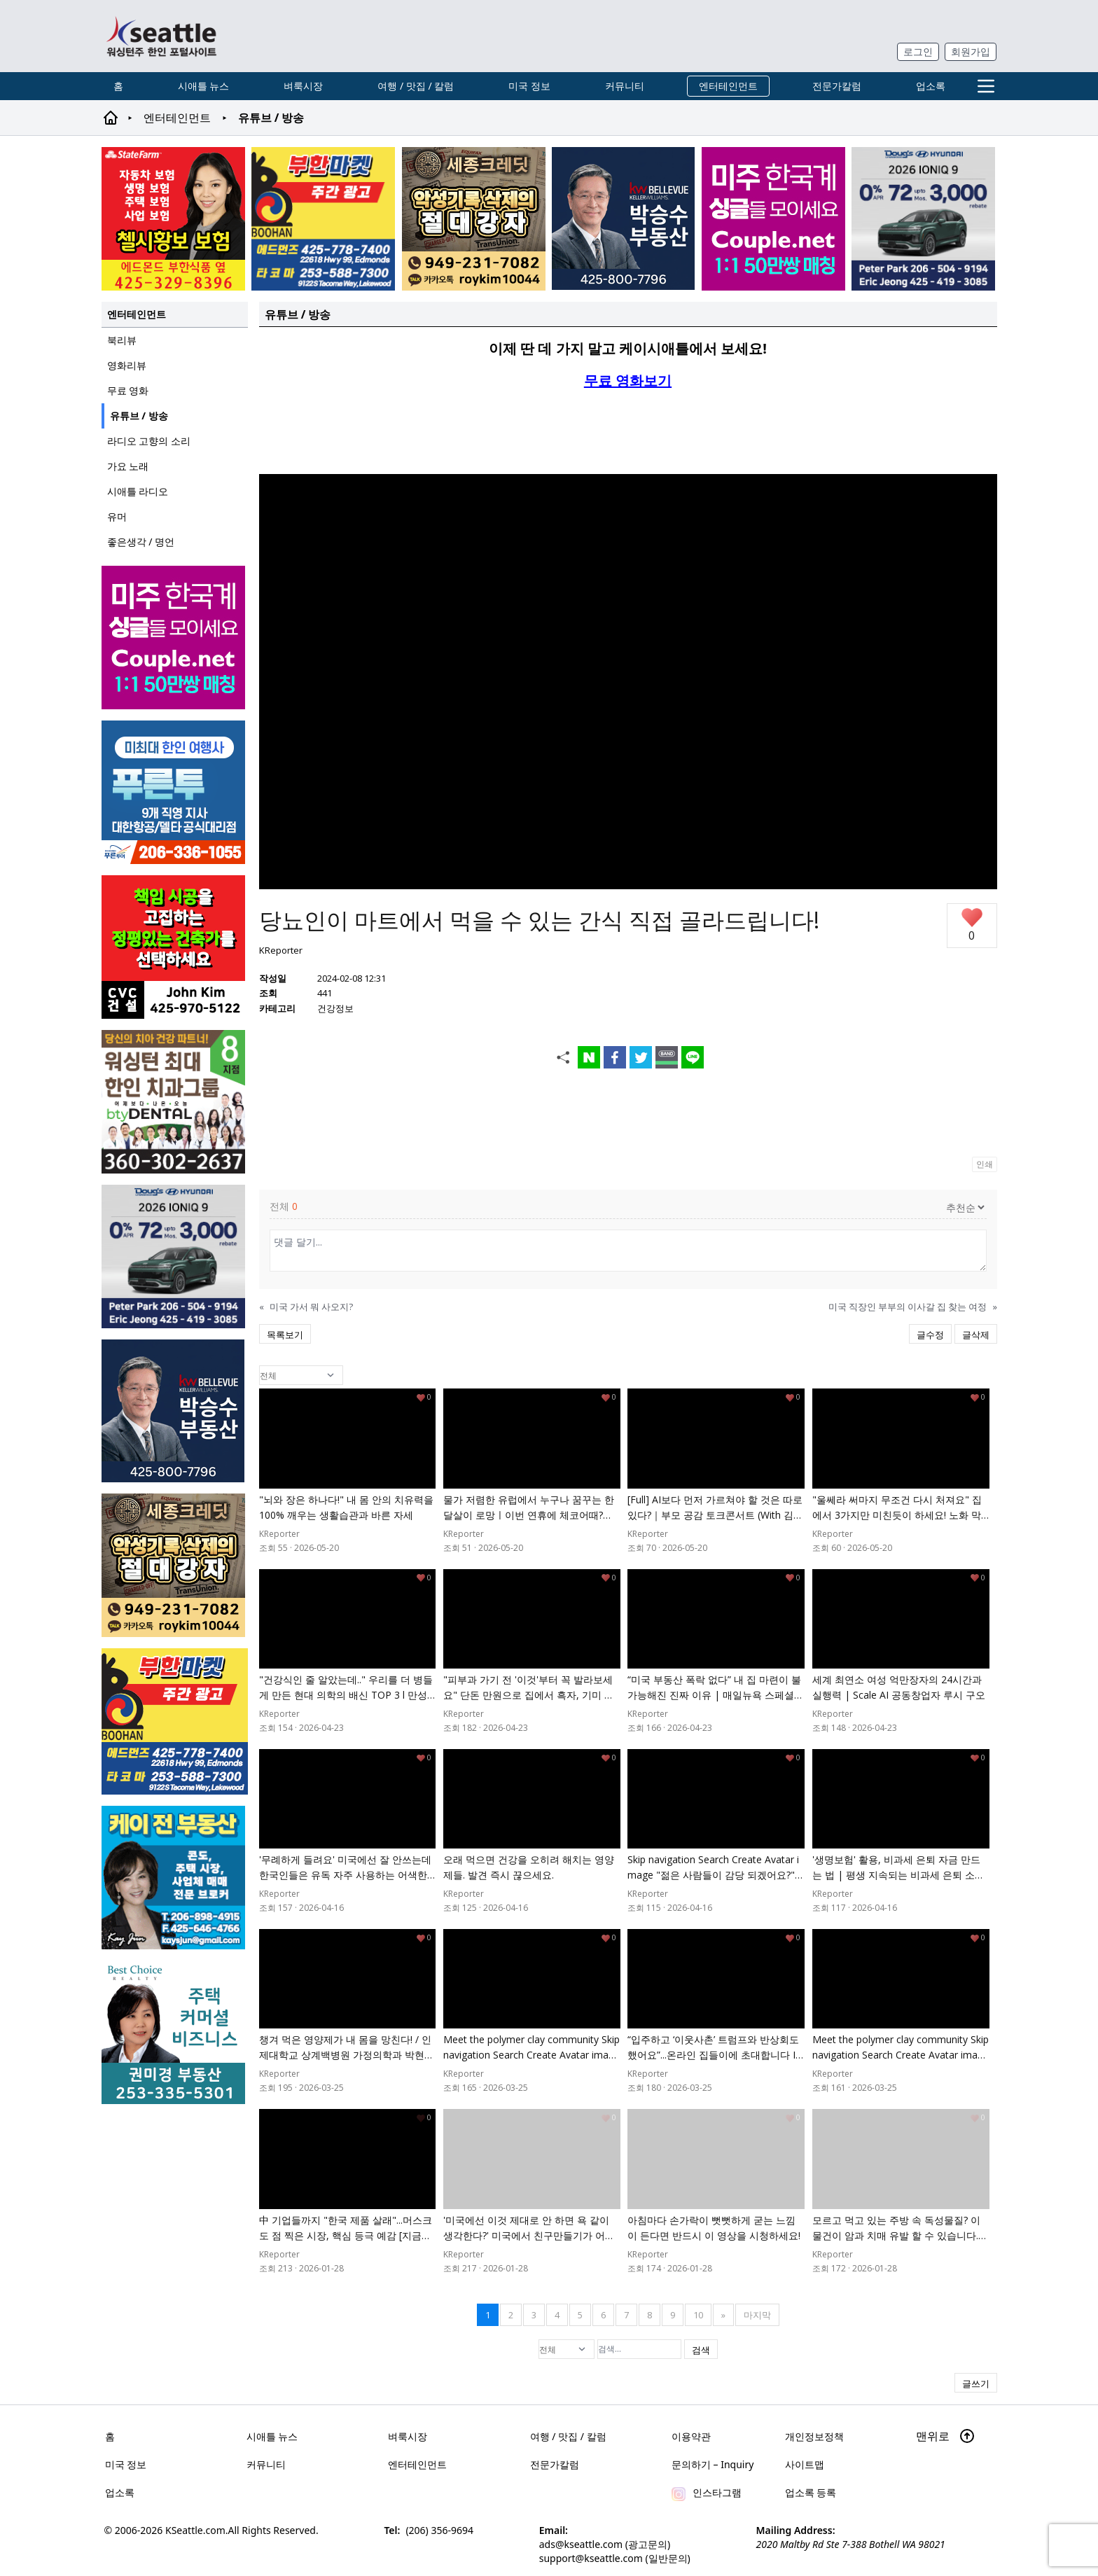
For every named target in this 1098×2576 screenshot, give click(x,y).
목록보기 (285, 1334)
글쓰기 (975, 2383)
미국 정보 (529, 85)
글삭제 (975, 1334)
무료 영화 (128, 390)
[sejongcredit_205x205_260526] (473, 219)
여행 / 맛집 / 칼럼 (415, 85)
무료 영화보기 (628, 380)
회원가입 (970, 51)
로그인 (918, 51)
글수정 (930, 1334)
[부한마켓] (323, 219)
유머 (117, 516)
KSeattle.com (195, 2529)
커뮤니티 (624, 85)
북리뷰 (122, 340)
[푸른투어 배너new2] (175, 792)
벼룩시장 (303, 85)
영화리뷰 (126, 365)
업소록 (930, 85)
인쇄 (984, 1164)
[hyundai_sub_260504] (923, 219)
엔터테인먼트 (728, 85)
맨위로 (945, 2436)
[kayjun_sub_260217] (175, 1877)
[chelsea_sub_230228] (173, 219)
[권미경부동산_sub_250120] (175, 2032)
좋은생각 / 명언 (141, 541)
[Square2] (175, 1102)
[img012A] (623, 218)
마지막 (757, 2315)
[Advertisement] (628, 431)
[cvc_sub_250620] (175, 947)
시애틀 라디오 (138, 491)
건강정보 (335, 1008)
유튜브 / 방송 (139, 415)
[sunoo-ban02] (773, 219)
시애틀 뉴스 (204, 85)
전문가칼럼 (836, 85)
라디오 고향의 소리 (148, 440)
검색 (701, 2350)
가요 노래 (128, 466)
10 (698, 2315)
